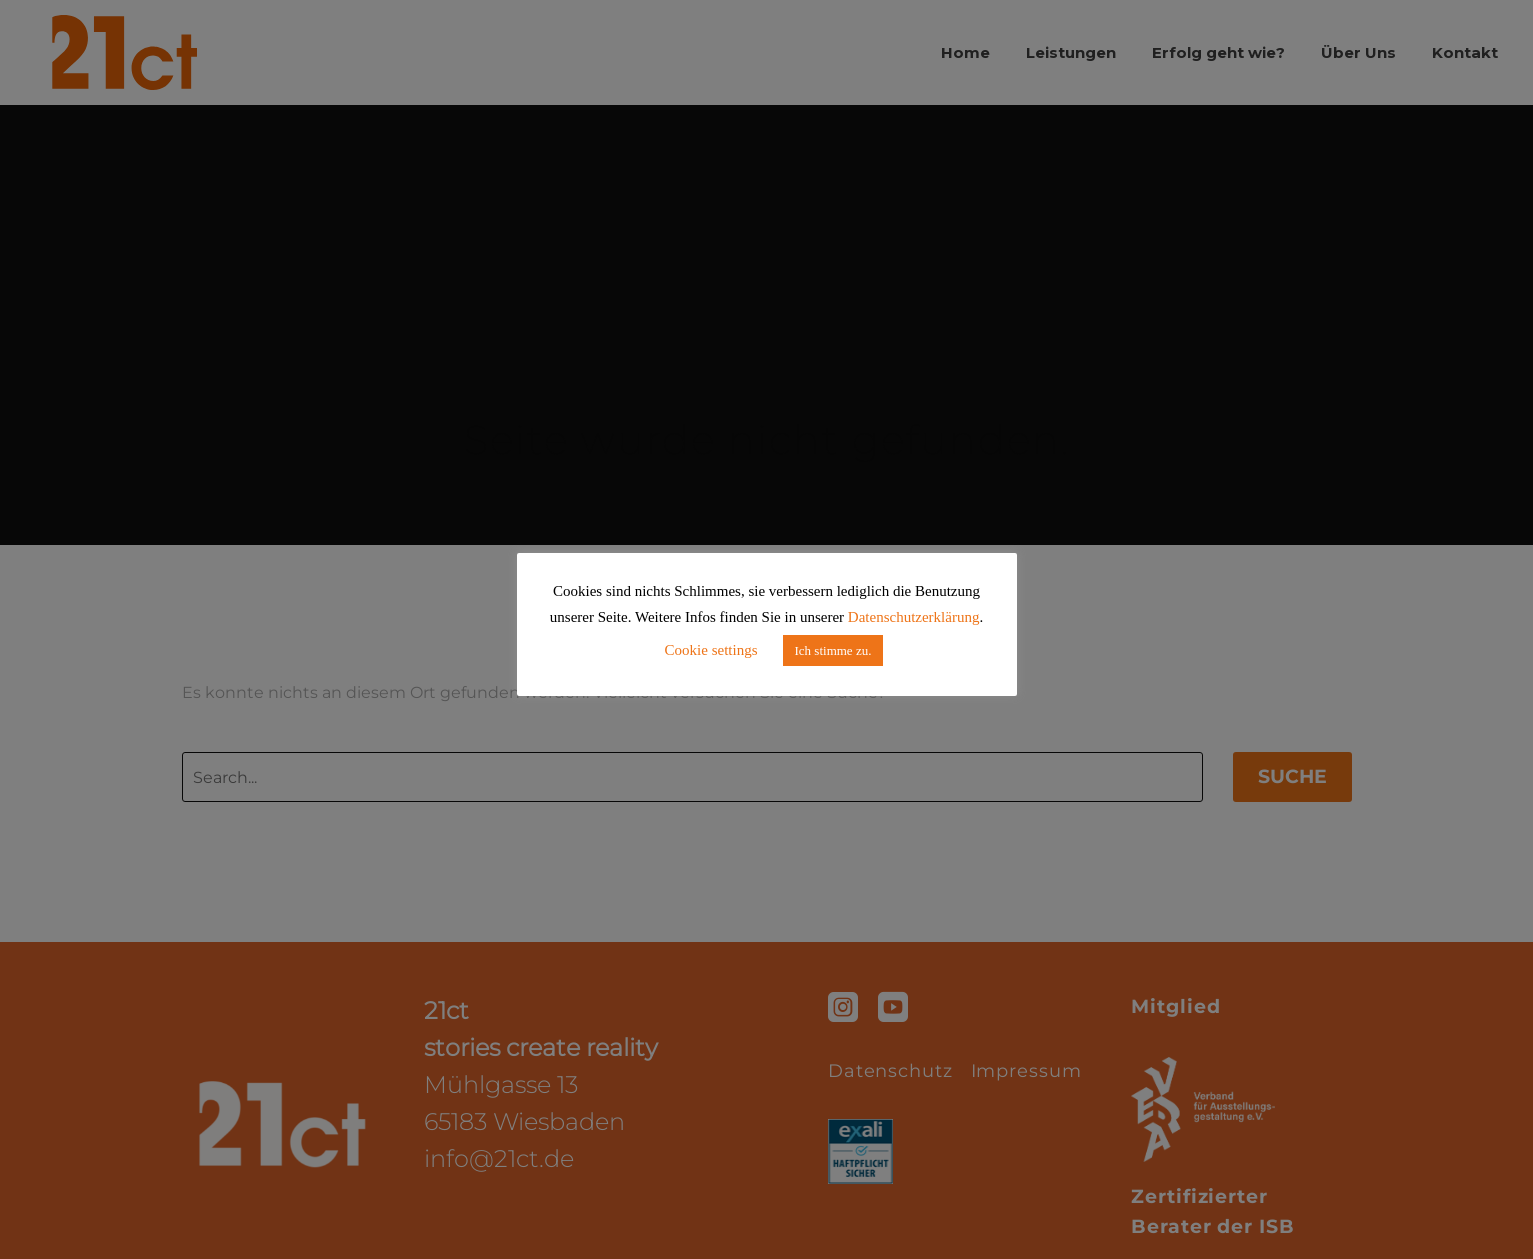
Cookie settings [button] (711, 650)
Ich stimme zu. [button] (833, 650)
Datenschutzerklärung (914, 617)
